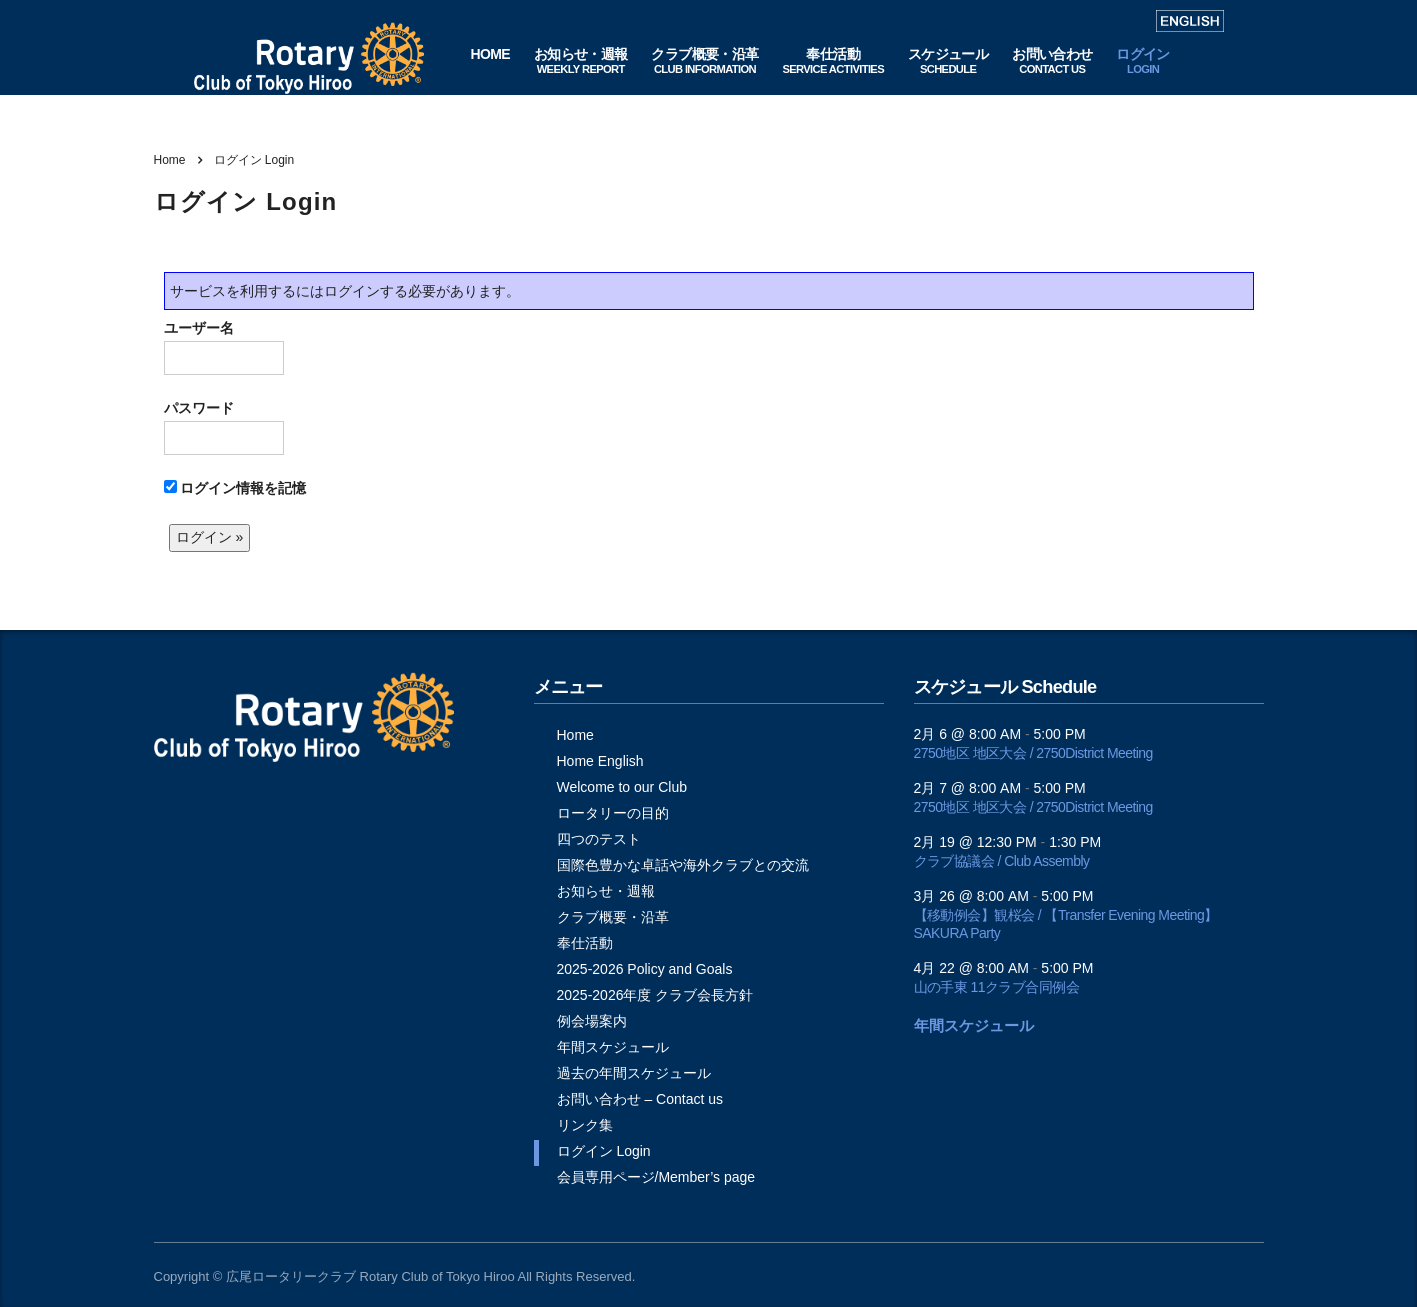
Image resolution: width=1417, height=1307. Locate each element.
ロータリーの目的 (613, 813)
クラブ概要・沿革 (613, 917)
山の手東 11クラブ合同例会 (997, 987)
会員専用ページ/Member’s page (656, 1177)
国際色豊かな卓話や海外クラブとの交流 (683, 865)
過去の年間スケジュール (634, 1073)
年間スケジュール (613, 1047)
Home (170, 160)
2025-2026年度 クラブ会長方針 (655, 995)
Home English (600, 761)
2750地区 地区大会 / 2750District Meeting (1033, 753)
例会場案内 (592, 1021)
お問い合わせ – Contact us (640, 1099)
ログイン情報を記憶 (235, 488)
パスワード (224, 427)
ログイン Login (604, 1151)
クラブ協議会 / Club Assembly (1002, 861)
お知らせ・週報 (606, 891)
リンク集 (585, 1125)
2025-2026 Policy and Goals (645, 969)
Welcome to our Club (622, 787)
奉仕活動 (585, 943)
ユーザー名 (224, 347)
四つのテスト (599, 839)
